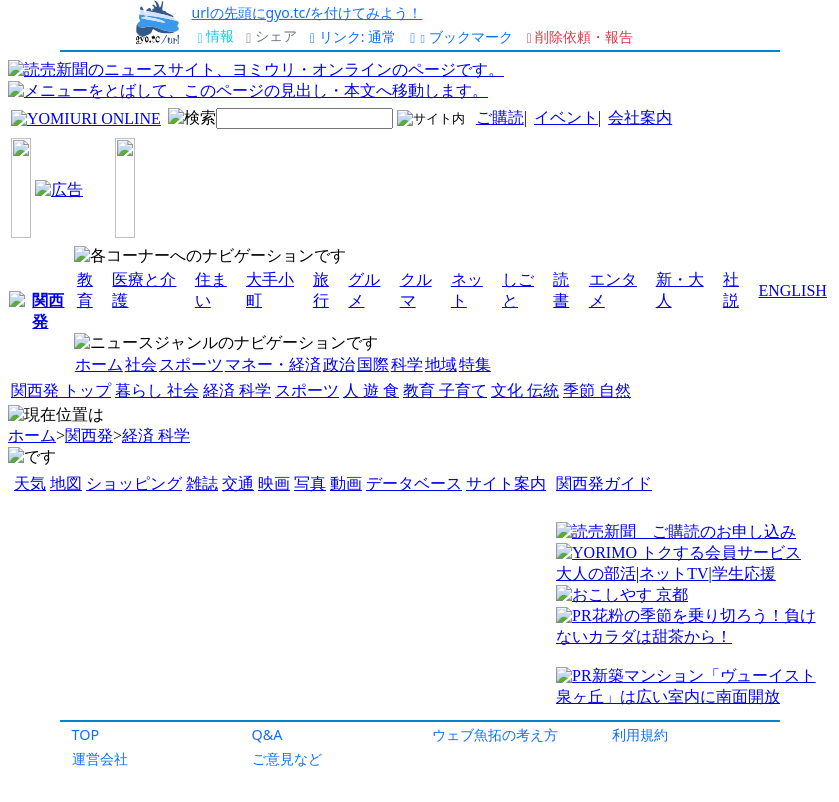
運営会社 (100, 758)
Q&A (267, 734)
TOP (86, 734)
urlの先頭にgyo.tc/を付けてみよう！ (307, 12)
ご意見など (287, 758)
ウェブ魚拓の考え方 (495, 734)
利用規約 (640, 734)
